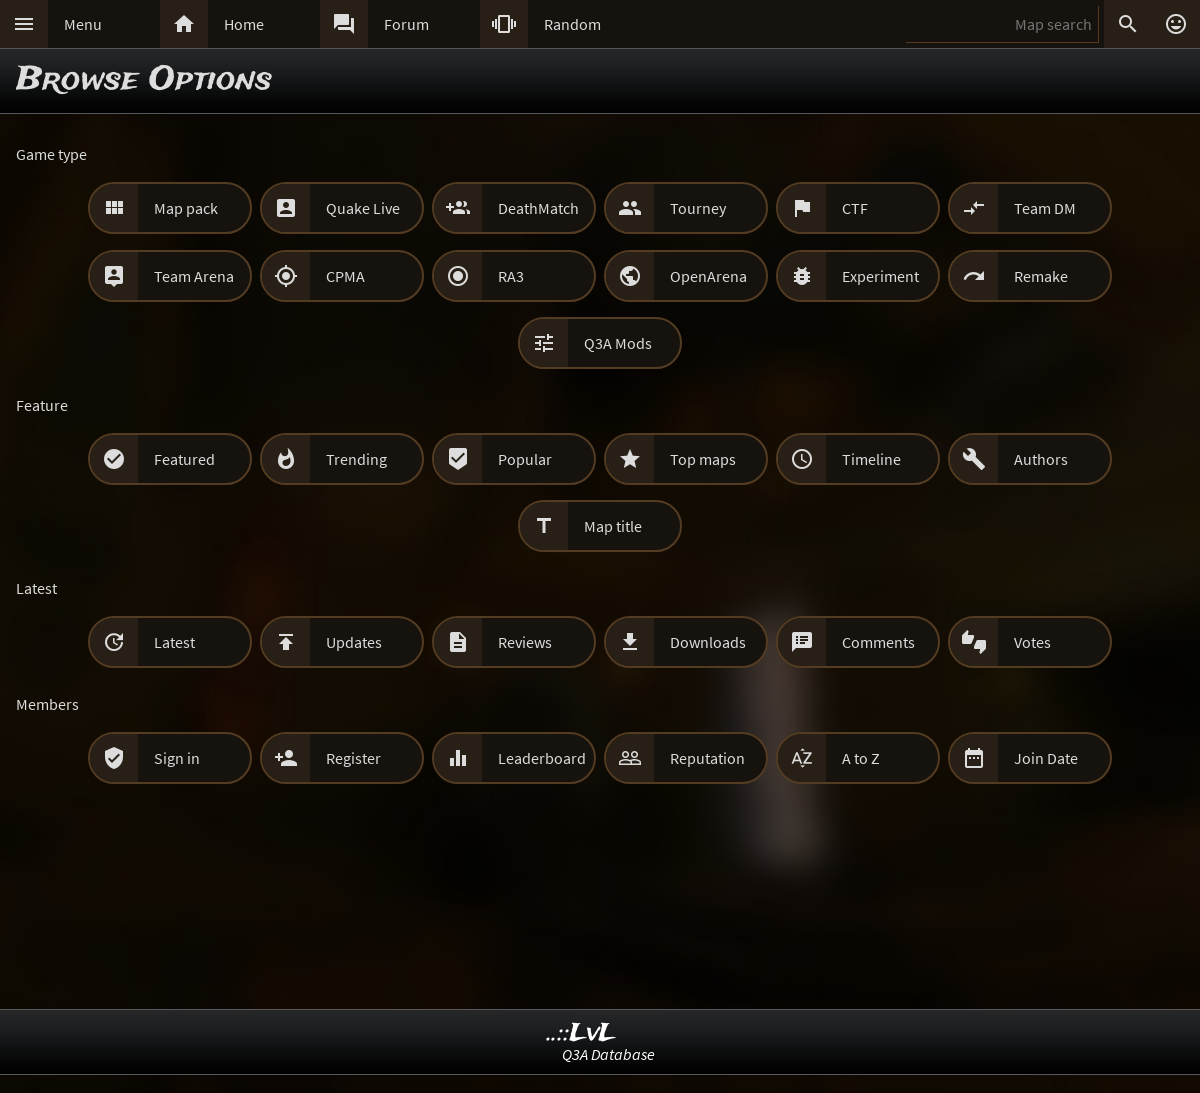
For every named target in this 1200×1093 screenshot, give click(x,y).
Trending (356, 459)
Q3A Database (608, 1054)
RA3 (511, 276)
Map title (613, 526)
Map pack (186, 208)
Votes (1032, 642)
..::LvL (581, 1033)
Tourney (698, 208)
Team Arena (194, 276)
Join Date (1046, 758)
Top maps (703, 459)
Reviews (525, 642)
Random (572, 24)
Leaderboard (542, 758)
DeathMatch (538, 208)
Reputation (707, 758)
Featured (184, 459)
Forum (406, 24)
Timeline (871, 459)
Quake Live (363, 208)
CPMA (345, 276)
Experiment (880, 276)
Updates (354, 642)
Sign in (177, 758)
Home (244, 24)
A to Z (861, 758)
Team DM (1045, 208)
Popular (525, 459)
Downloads (708, 642)
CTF (855, 208)
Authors (1041, 459)
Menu (83, 24)
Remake (1041, 276)
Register (353, 758)
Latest (174, 642)
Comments (878, 642)
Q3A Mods (618, 343)
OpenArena (708, 276)
